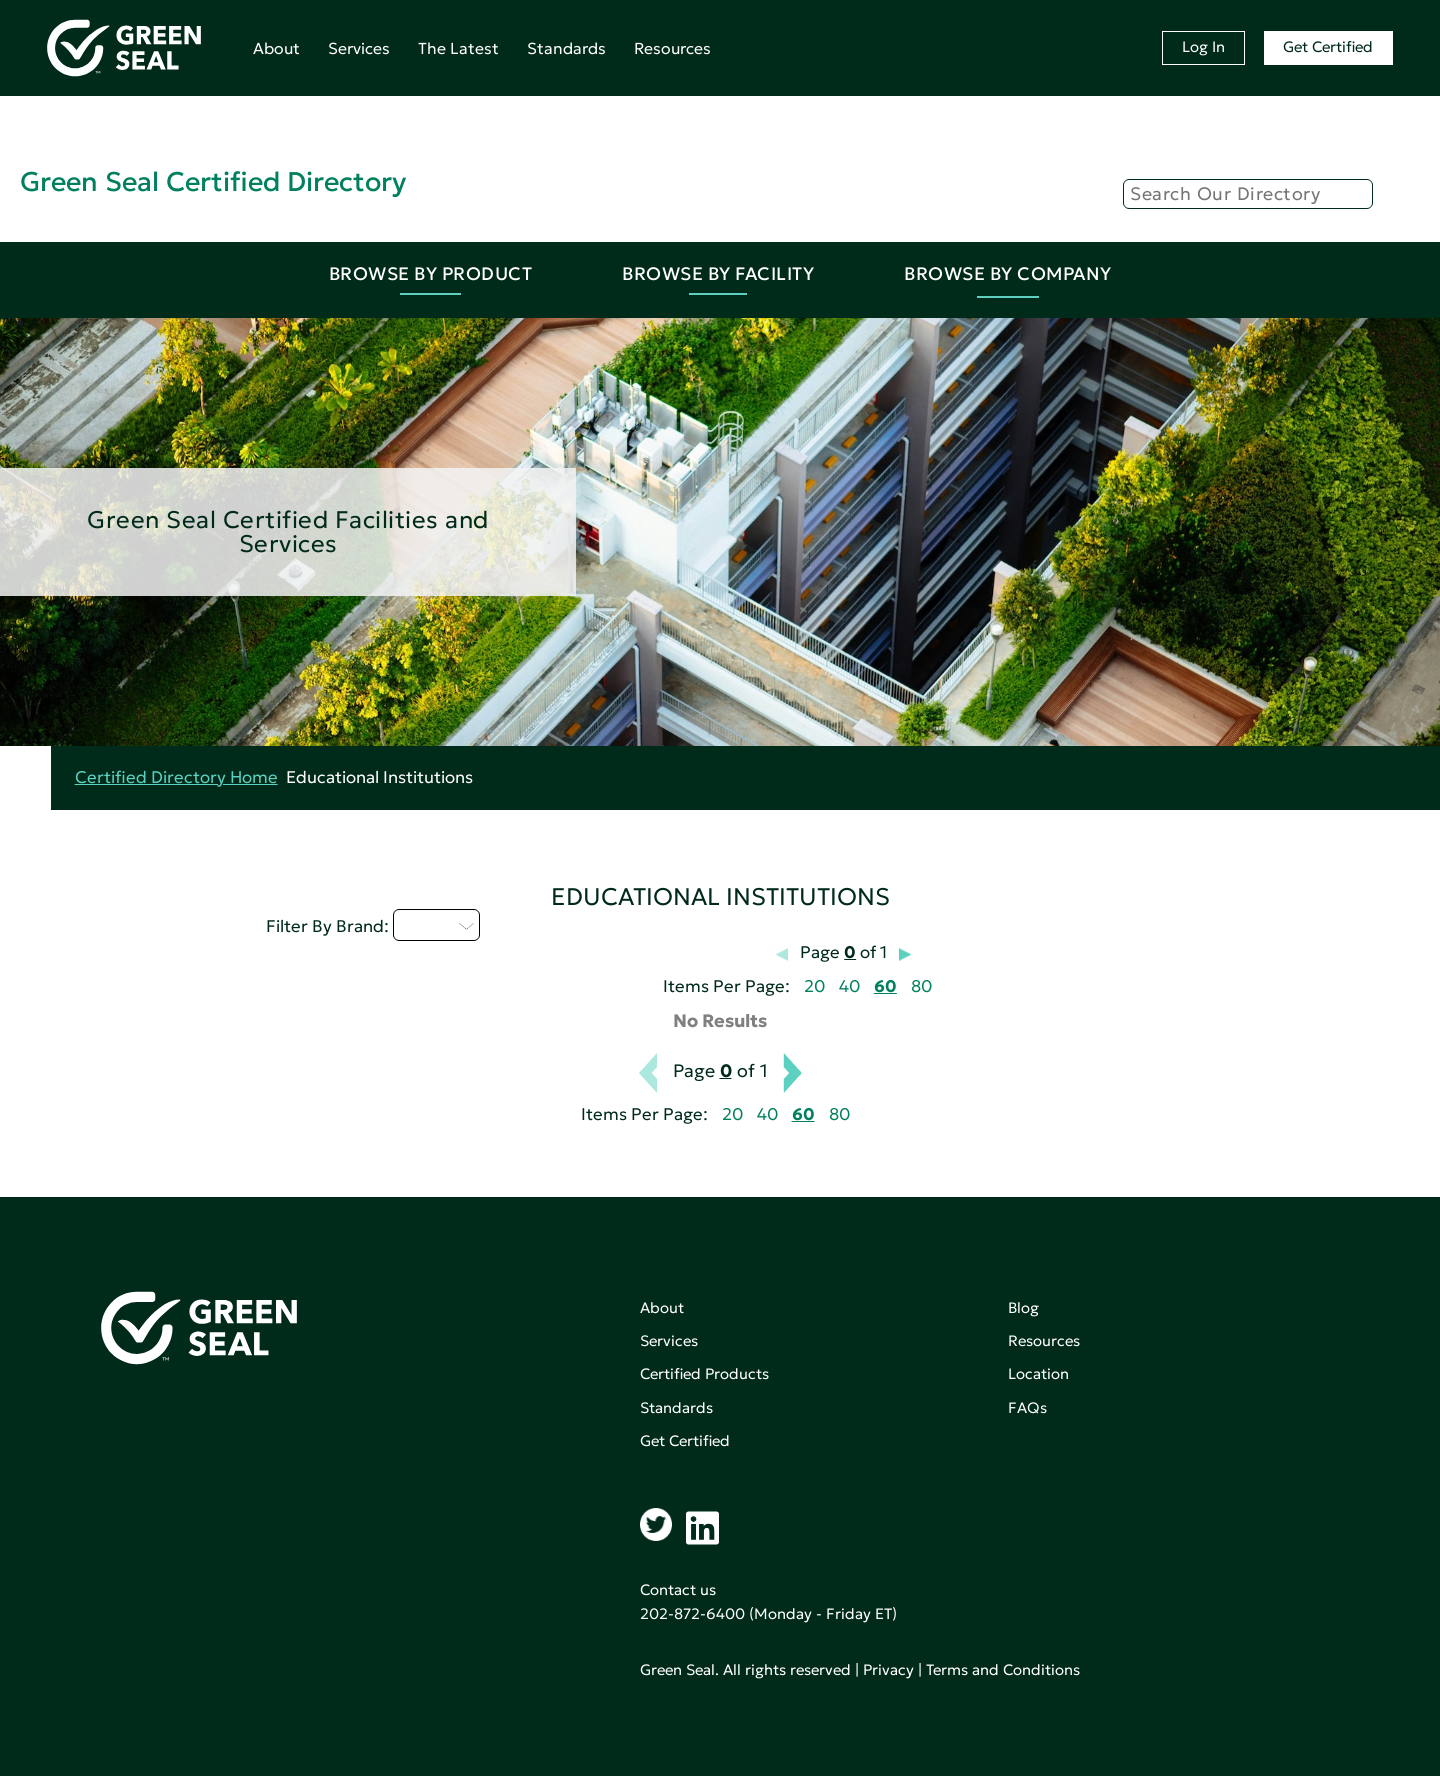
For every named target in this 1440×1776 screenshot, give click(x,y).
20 (814, 986)
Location (1038, 1373)
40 (849, 986)
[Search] (1248, 194)
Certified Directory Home (176, 777)
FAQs (1027, 1407)
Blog (1023, 1307)
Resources (672, 48)
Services (359, 48)
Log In (1203, 46)
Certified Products (704, 1373)
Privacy (888, 1669)
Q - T (436, 925)
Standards (566, 48)
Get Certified (1328, 46)
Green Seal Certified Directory (213, 181)
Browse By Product (431, 273)
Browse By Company (1008, 273)
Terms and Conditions (1003, 1669)
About (276, 48)
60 (885, 986)
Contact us (678, 1589)
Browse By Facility (718, 273)
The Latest (458, 48)
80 (921, 986)
